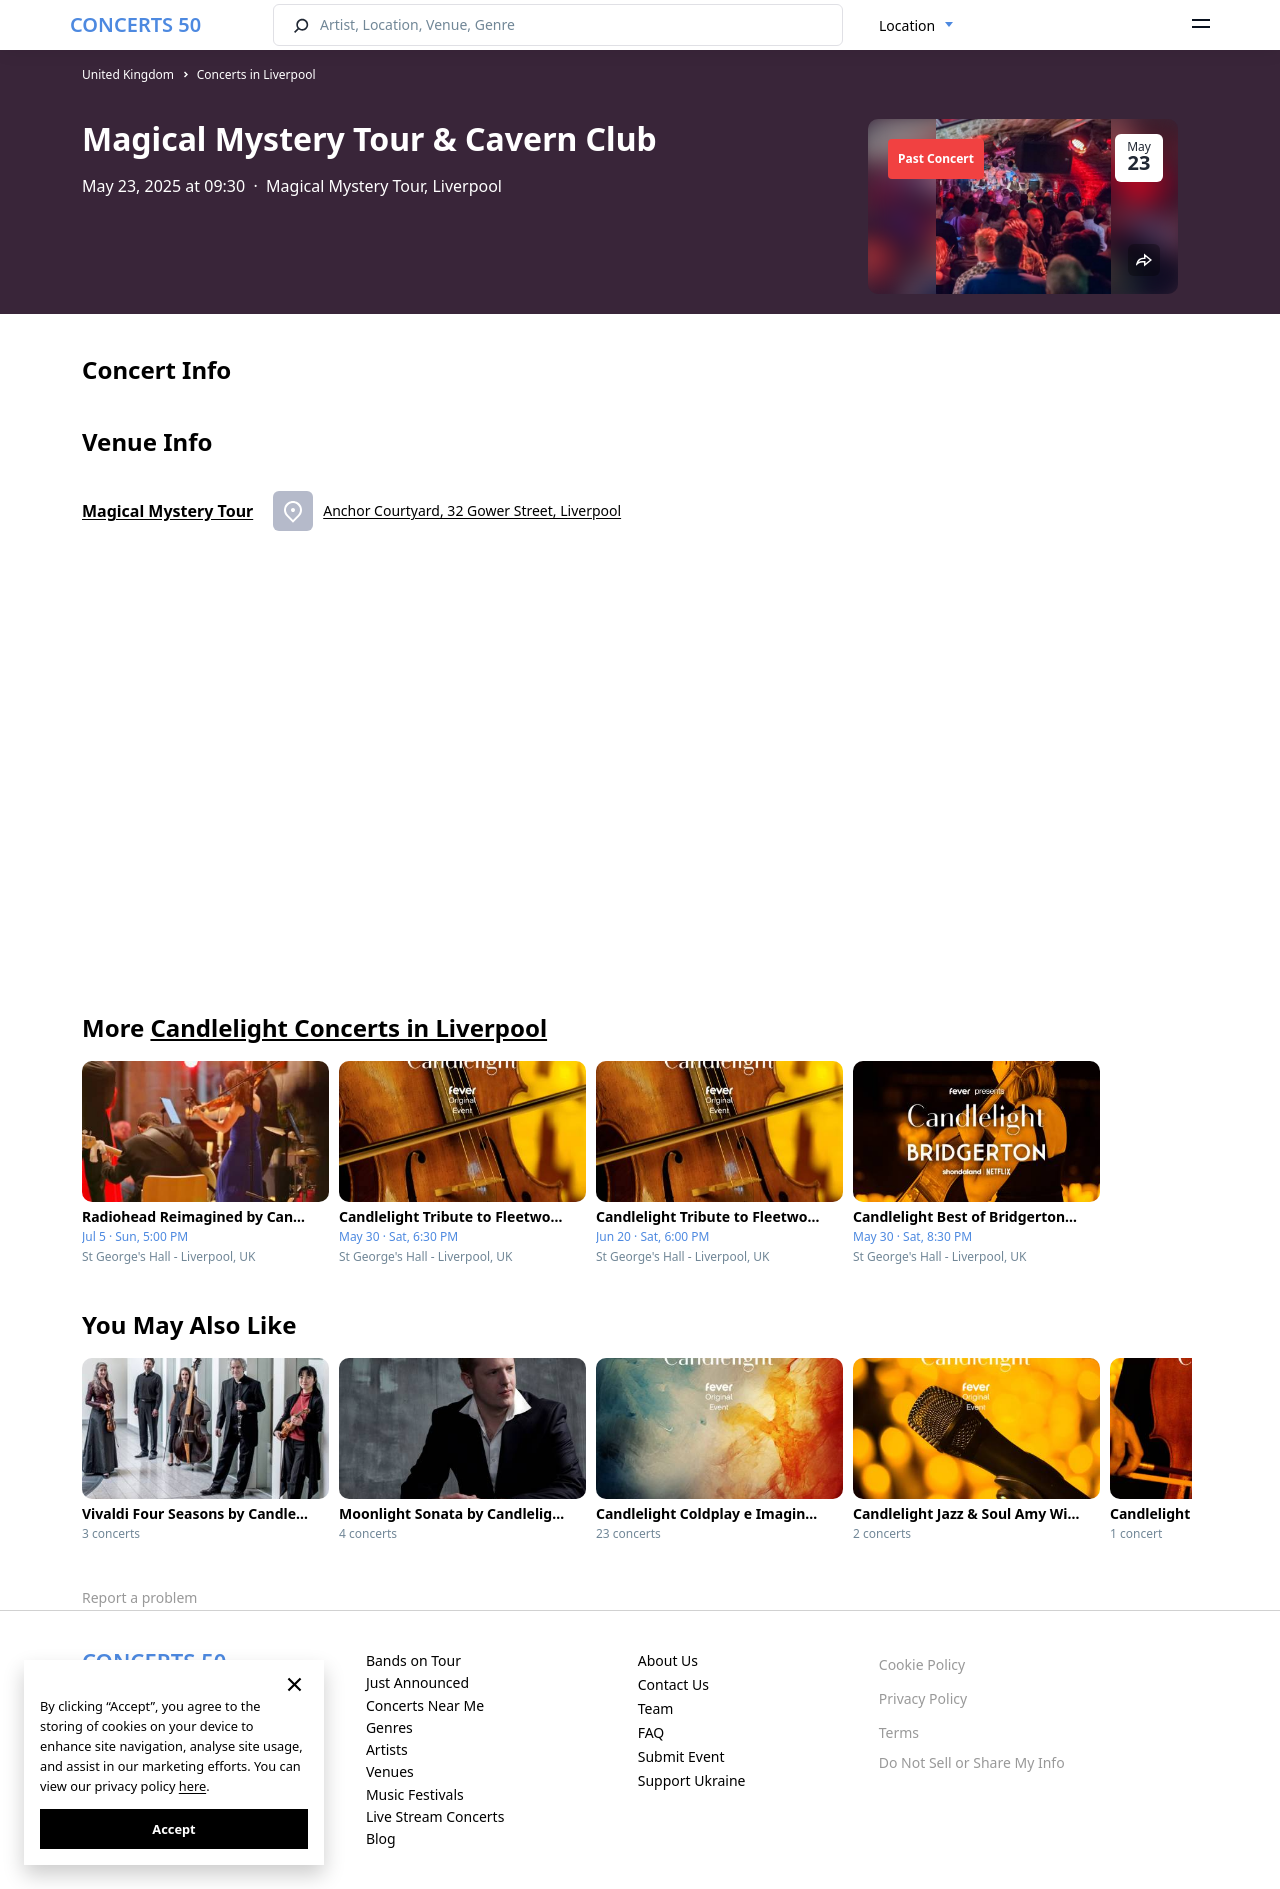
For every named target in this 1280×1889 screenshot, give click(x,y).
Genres (389, 1727)
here (192, 1786)
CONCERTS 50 (135, 24)
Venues (390, 1771)
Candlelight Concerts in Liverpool (348, 1027)
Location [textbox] (907, 25)
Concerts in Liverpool (256, 74)
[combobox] (916, 26)
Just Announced (417, 1682)
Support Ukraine (692, 1780)
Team (656, 1708)
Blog (381, 1838)
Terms (899, 1732)
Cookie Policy (922, 1664)
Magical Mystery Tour (167, 511)
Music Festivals (415, 1794)
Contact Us (673, 1684)
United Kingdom (128, 74)
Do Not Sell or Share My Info (972, 1762)
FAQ (651, 1732)
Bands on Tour (413, 1660)
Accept (173, 1829)
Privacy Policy (923, 1698)
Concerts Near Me (425, 1705)
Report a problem (139, 1597)
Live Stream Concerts (435, 1816)
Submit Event (681, 1756)
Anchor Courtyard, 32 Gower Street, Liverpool (472, 510)
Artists (387, 1749)
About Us (668, 1660)
